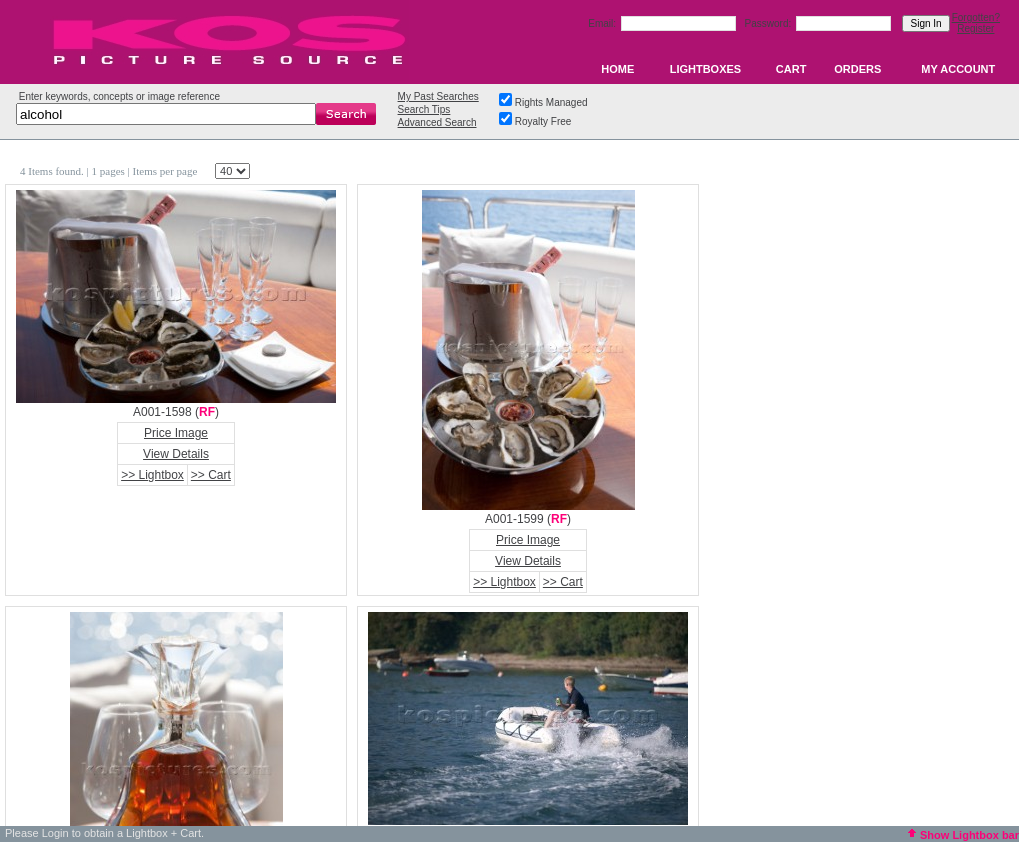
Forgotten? (976, 17)
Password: (769, 23)
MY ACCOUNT (958, 69)
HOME (617, 69)
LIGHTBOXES (706, 69)
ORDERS (857, 69)
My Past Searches (438, 96)
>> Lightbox (152, 475)
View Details (176, 454)
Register (975, 28)
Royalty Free (543, 121)
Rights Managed (551, 102)
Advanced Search (437, 122)
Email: (603, 23)
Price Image (176, 433)
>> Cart (211, 475)
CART (791, 69)
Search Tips (424, 109)
